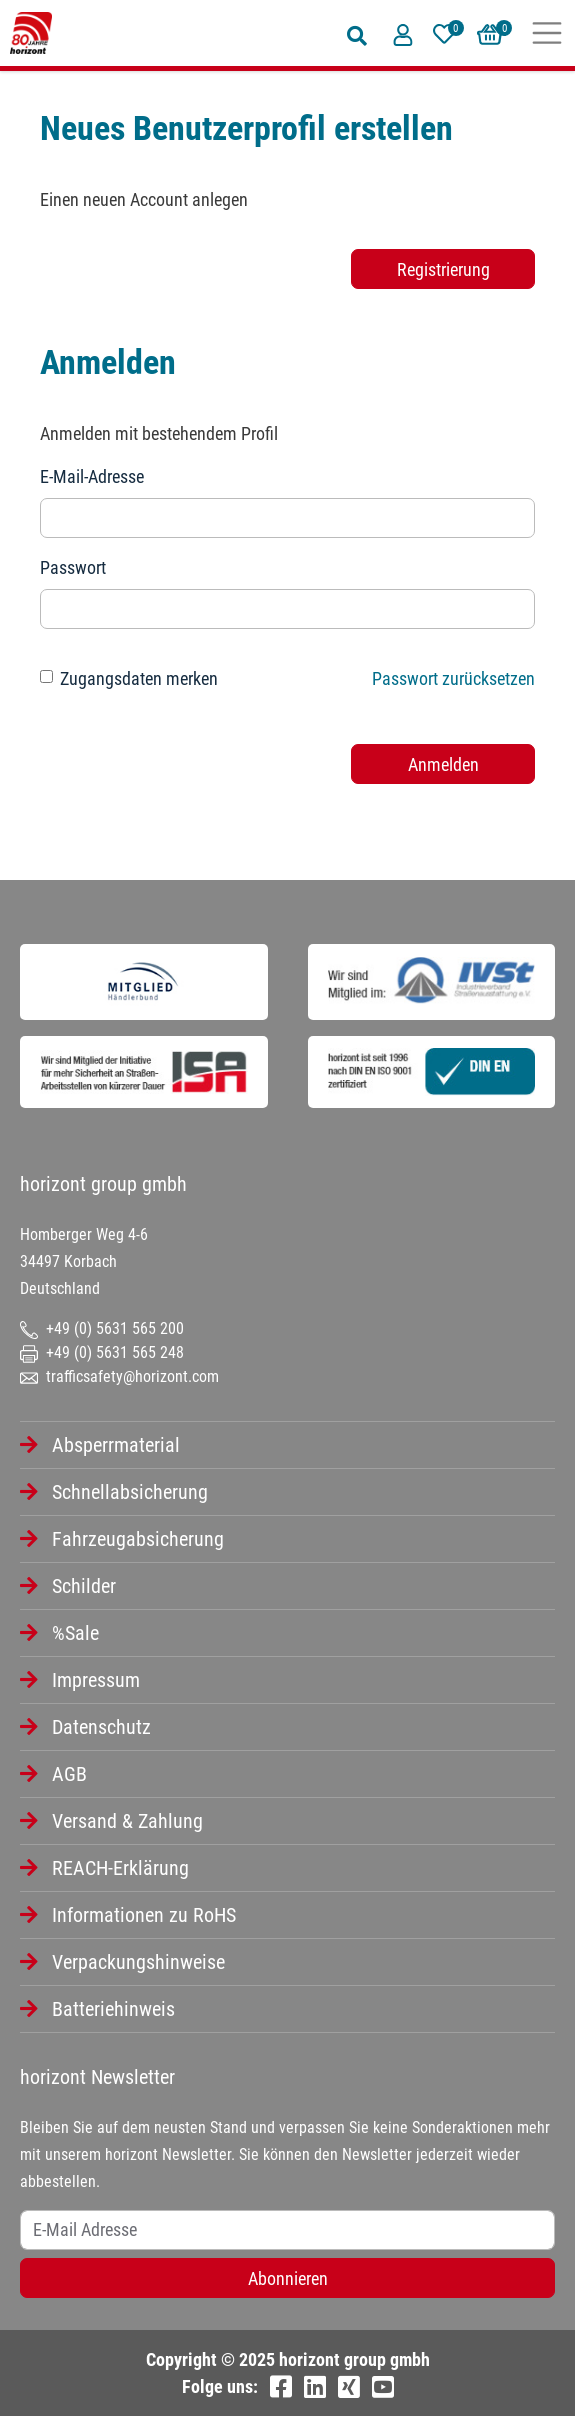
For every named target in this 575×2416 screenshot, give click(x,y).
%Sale (75, 1633)
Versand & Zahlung (127, 1821)
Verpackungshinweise (138, 1962)
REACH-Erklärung (120, 1868)
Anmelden (443, 764)
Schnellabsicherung (130, 1492)
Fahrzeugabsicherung (138, 1539)
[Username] (287, 2230)
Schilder (84, 1586)
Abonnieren (288, 2278)
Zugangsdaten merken (139, 678)
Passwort (73, 567)
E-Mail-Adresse (92, 476)
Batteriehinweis (113, 2009)
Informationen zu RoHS (144, 1915)
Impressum (96, 1680)
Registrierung (443, 269)
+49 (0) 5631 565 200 (102, 1328)
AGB (69, 1774)
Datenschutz (101, 1727)
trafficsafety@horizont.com (119, 1376)
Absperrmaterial (116, 1445)
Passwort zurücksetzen (453, 678)
